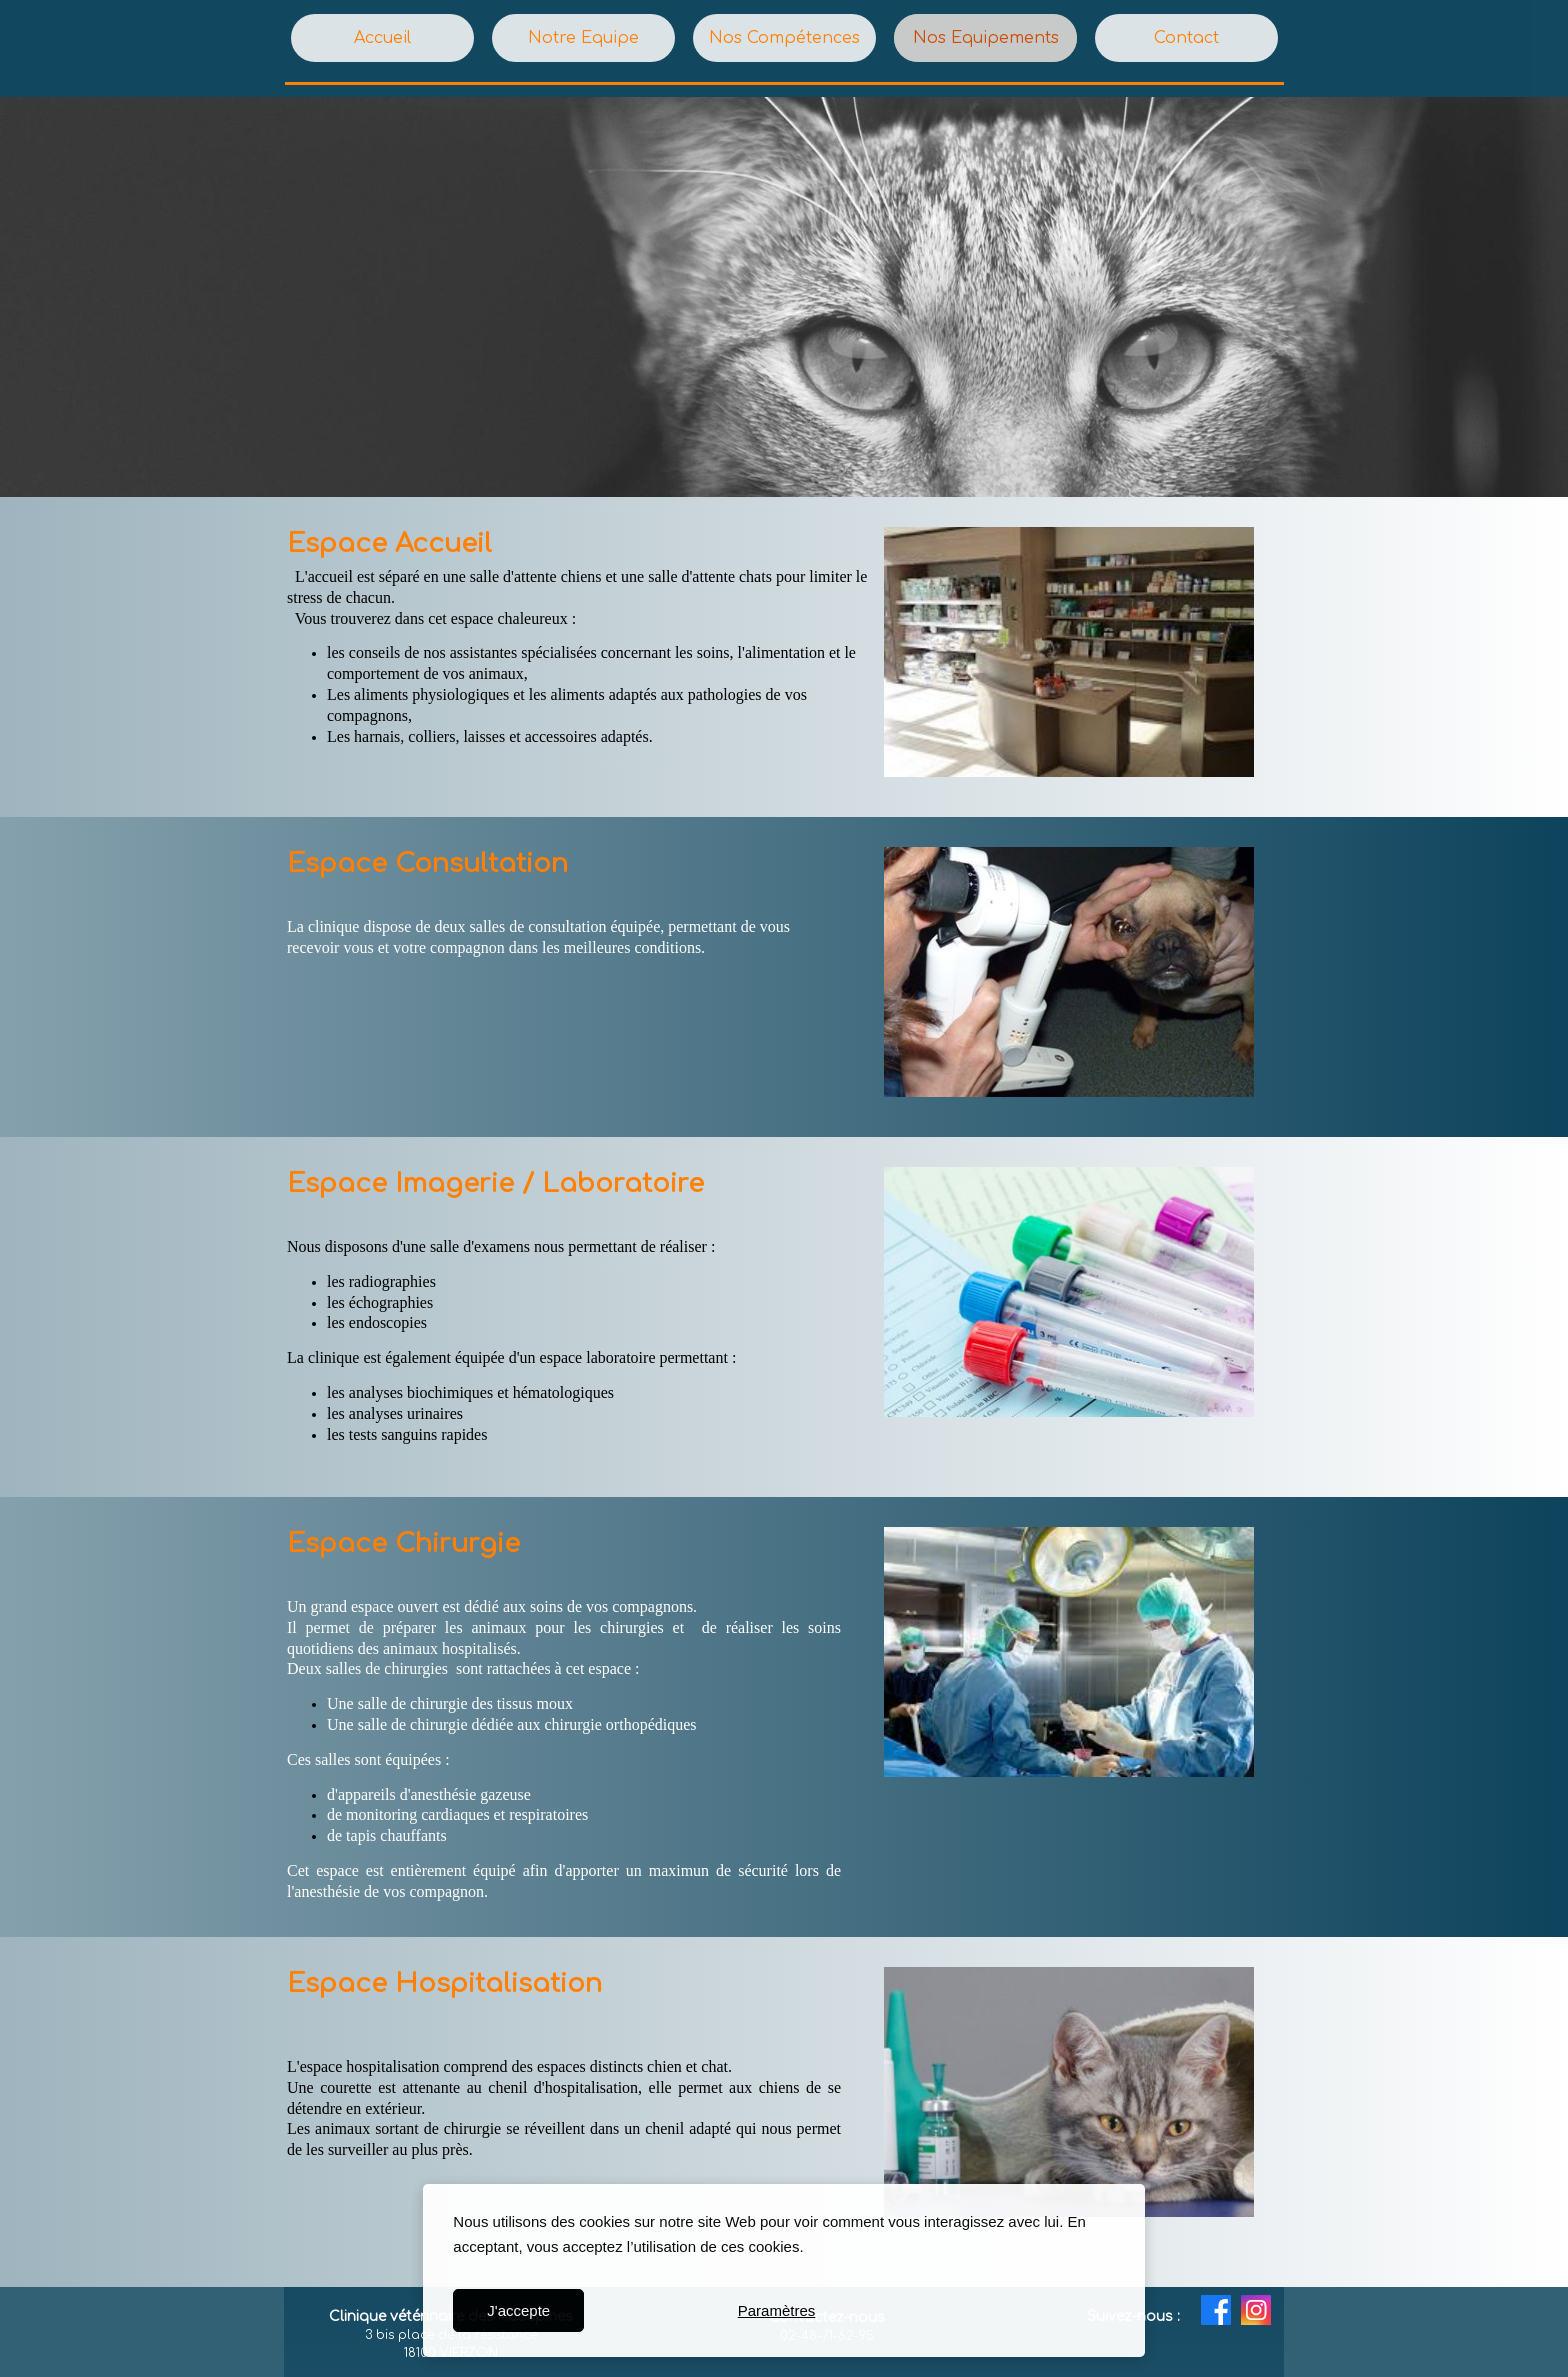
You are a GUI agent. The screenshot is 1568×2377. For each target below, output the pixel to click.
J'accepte (518, 2310)
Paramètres (777, 2310)
